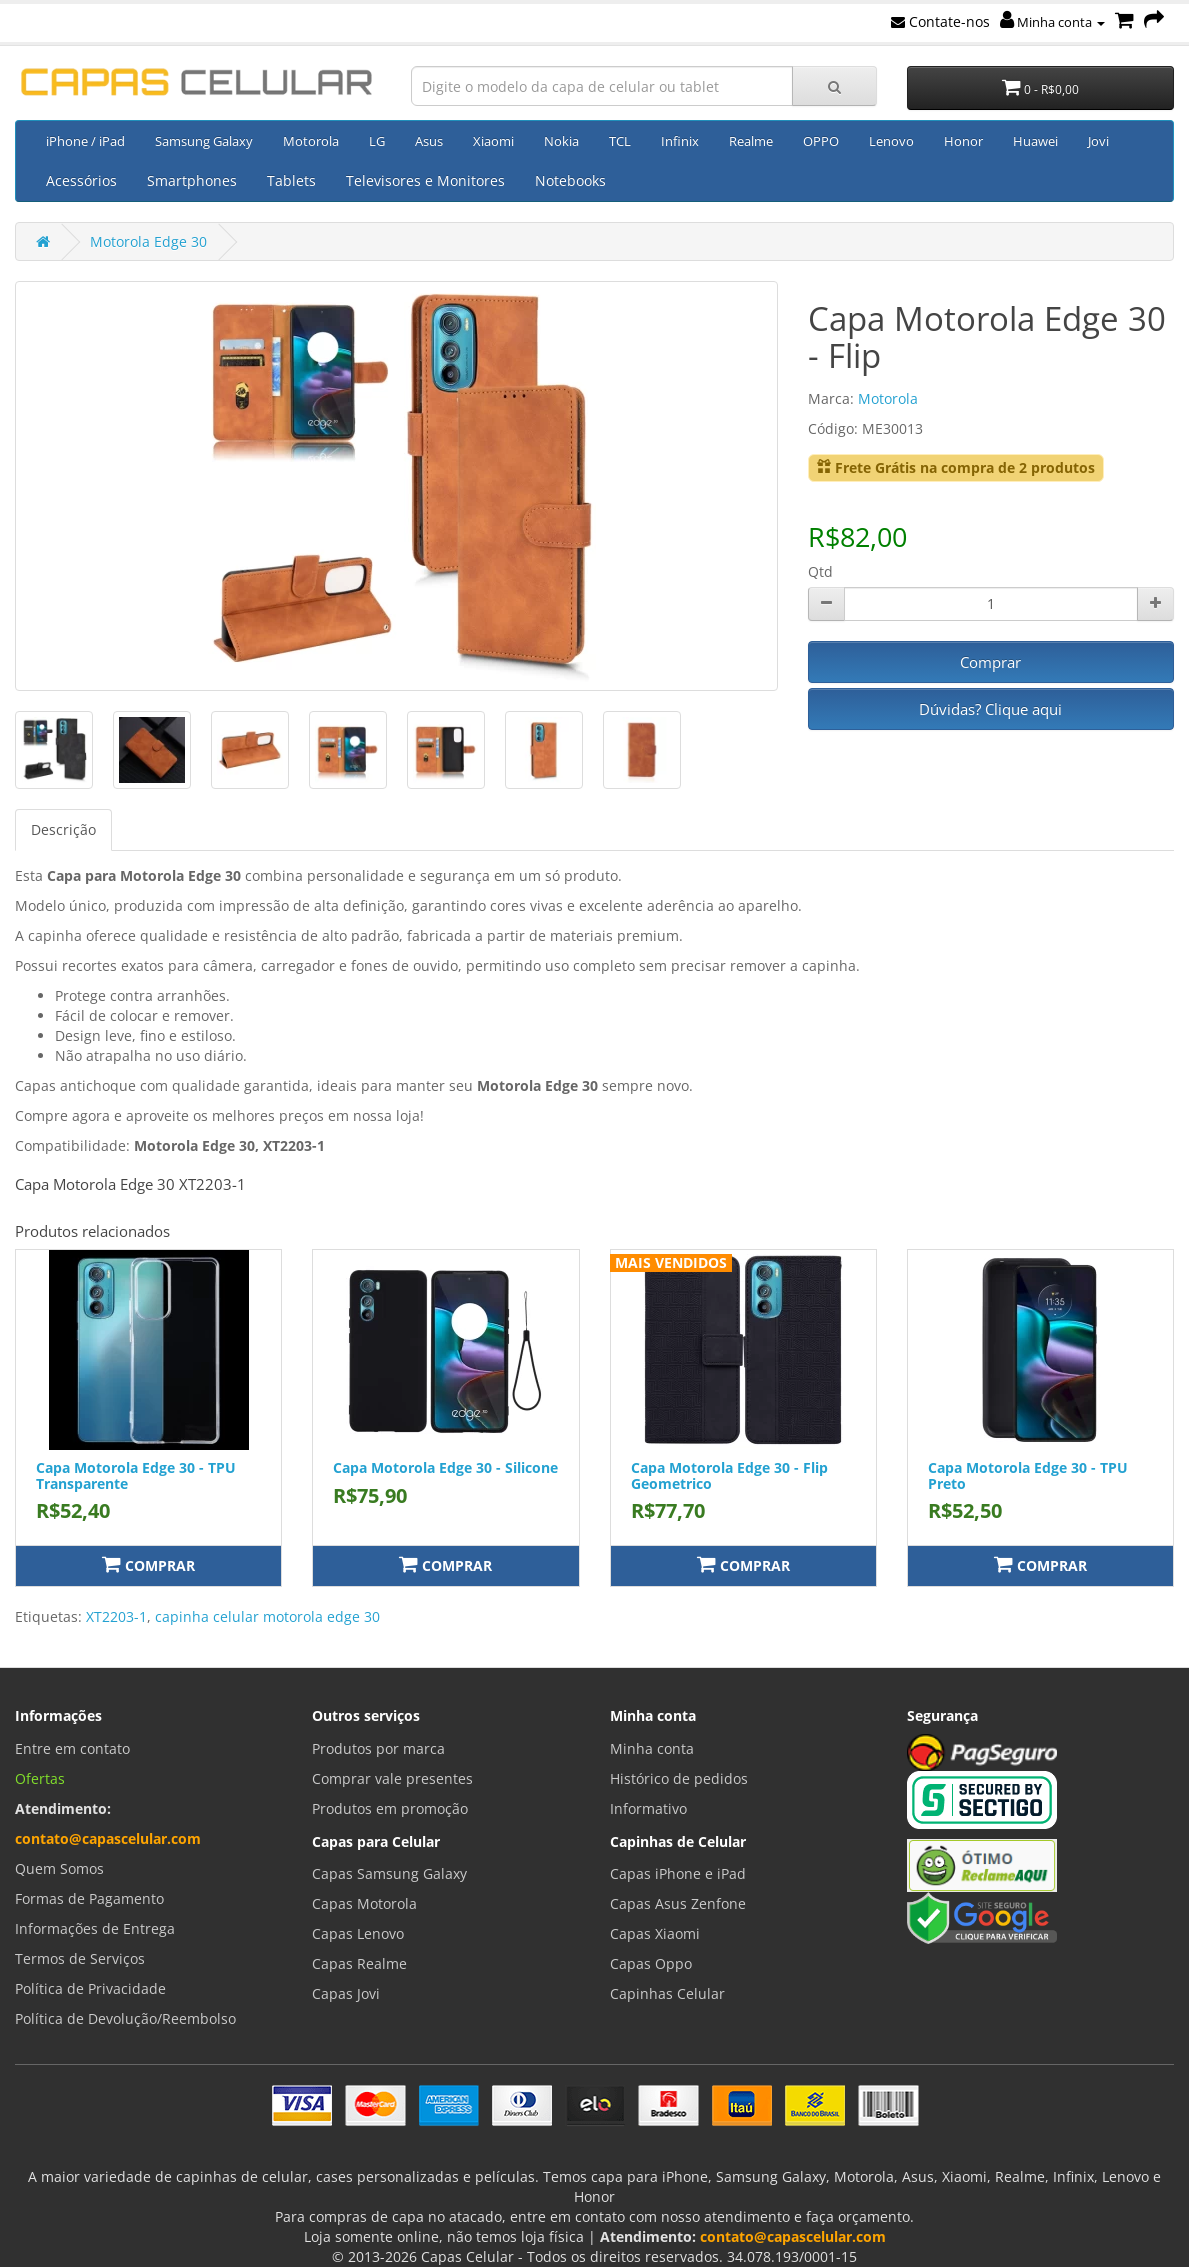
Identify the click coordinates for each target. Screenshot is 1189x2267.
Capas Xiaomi (655, 1933)
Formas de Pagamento (89, 1898)
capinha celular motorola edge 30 (267, 1616)
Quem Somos (59, 1868)
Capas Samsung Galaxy (389, 1873)
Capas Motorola (364, 1903)
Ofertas (40, 1778)
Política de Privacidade (90, 1988)
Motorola (311, 141)
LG (377, 141)
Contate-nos (940, 21)
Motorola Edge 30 (148, 241)
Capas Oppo (651, 1963)
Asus (429, 141)
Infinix (680, 141)
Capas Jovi (346, 1993)
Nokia (561, 141)
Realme (751, 141)
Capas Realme (359, 1963)
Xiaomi (493, 141)
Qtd (820, 571)
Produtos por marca (378, 1748)
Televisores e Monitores (425, 180)
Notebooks (570, 180)
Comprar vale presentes (392, 1778)
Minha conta (1052, 22)
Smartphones (192, 180)
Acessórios (81, 180)
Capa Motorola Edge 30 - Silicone (445, 1467)
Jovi (1098, 141)
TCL (620, 141)
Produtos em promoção (390, 1808)
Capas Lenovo (358, 1933)
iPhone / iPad (85, 141)
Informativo (648, 1808)
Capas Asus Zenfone (678, 1903)
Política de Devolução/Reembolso (125, 2018)
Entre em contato (72, 1748)
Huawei (1035, 141)
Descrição (63, 829)
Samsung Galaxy (204, 141)
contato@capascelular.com (108, 1838)
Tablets (291, 180)
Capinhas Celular (667, 1993)
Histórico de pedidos (679, 1778)
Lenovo (891, 141)
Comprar (990, 662)
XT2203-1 (116, 1616)
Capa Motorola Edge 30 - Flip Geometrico (729, 1475)
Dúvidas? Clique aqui (990, 709)
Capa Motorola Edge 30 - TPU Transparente (136, 1475)
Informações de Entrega (95, 1928)
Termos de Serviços (80, 1958)
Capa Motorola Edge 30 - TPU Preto (1028, 1475)
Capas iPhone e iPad (678, 1873)
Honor (963, 141)
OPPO (821, 141)
